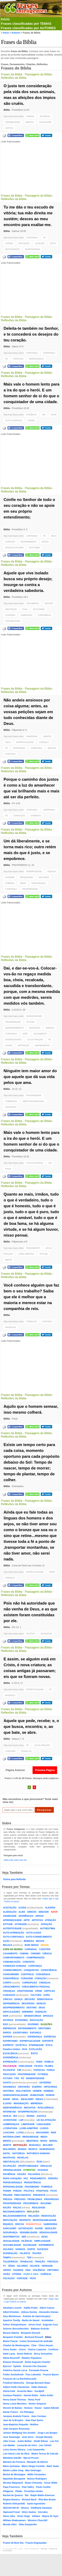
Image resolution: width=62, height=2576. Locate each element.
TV (4, 2265)
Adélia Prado (31, 2307)
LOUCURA (8, 2132)
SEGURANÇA (10, 2232)
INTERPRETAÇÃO (27, 2111)
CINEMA (24, 1953)
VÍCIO (33, 2278)
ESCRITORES (20, 2032)
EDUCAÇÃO (36, 2020)
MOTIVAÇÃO (23, 1045)
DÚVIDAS (8, 2020)
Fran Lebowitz (33, 2374)
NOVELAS (22, 2157)
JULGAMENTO (40, 1034)
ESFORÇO (35, 2032)
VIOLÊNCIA (39, 2270)
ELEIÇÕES (46, 2024)
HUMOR (50, 2095)
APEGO (39, 1916)
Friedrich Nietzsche (13, 2383)
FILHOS (38, 2066)
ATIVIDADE (21, 1924)
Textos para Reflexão (14, 1879)
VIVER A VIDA (30, 2274)
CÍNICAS (7, 1999)
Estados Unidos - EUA (15, 2049)
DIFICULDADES (11, 2011)
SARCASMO (9, 2228)
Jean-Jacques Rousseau (16, 2428)
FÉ (44, 237)
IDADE (6, 2099)
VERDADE (47, 2265)
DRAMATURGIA (32, 2016)
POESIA (17, 2190)
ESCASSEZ (44, 877)
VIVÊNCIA (45, 2274)
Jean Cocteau (38, 2416)
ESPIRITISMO (10, 2041)
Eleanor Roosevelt (13, 2362)
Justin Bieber (24, 2441)
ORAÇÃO (47, 736)
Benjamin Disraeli (30, 2333)
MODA (43, 2141)
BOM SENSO (32, 1945)
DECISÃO (30, 1999)
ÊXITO (53, 243)
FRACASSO (9, 2074)
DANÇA (18, 1999)
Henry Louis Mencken (15, 2403)
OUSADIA (42, 2170)
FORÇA (51, 2070)
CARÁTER (44, 1949)
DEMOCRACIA (45, 1999)
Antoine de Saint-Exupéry (37, 2316)
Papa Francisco (11, 2487)
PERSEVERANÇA (12, 2182)
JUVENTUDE (10, 2120)
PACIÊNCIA (31, 415)
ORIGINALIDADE (12, 2170)
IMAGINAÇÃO (21, 2103)
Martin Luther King (13, 2470)
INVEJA (7, 2116)
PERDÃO (53, 2178)
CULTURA (35, 1995)
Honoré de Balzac (12, 2408)
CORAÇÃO (10, 542)
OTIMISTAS (36, 816)
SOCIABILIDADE (12, 621)
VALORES (22, 2265)
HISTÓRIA (8, 2091)
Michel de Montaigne (14, 2474)
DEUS (54, 536)
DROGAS (48, 2016)
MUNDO (22, 2149)
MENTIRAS (32, 2141)
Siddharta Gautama (41, 2508)
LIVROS (44, 2128)
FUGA (25, 609)
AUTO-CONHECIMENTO (39, 1936)
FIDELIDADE (25, 2066)
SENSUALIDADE (48, 2232)
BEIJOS (40, 1941)
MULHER (48, 2145)
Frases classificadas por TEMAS (26, 23)
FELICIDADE (10, 2066)
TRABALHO (31, 1321)
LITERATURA (10, 2128)
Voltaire (36, 2516)
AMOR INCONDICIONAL (33, 1101)
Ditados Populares (32, 2358)
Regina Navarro (11, 2499)
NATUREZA (45, 116)
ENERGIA (50, 1028)
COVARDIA (10, 615)
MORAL (53, 2141)
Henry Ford (34, 2399)
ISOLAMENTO (32, 603)
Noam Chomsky (33, 2482)
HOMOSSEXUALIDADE (15, 2095)
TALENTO (24, 2253)
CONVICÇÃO (19, 816)
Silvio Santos (29, 2512)
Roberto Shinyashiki (14, 2503)
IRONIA (31, 2116)
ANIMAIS (30, 116)
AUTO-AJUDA (33, 1932)
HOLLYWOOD (23, 2091)
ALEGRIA (50, 1907)
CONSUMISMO (11, 1974)
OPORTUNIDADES (28, 2166)
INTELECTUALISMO (14, 548)
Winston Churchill (37, 2520)
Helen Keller (46, 2395)
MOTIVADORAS (12, 249)
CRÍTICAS (49, 1991)
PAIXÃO (21, 2174)
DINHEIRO (27, 2011)
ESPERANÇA (49, 353)
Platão (18, 2491)
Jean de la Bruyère (13, 2420)
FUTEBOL (43, 2074)
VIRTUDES (53, 2270)
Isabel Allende (51, 2408)
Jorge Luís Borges (47, 2432)
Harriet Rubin (31, 2395)
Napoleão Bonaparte (14, 2478)
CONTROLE (27, 1974)
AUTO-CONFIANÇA (13, 1936)
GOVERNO (45, 2082)
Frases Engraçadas (36, 2542)
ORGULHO (46, 2166)
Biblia (7, 1089)
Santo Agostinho (36, 2503)
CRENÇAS (10, 1578)
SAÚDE (39, 2228)
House (38, 2408)
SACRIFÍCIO (11, 1107)
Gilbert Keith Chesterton (16, 2387)
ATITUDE (30, 1022)
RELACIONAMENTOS (14, 2216)
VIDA (28, 2270)
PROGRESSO (51, 2199)
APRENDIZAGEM (12, 1920)
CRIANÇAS (9, 1991)
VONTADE (22, 2278)
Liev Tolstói (45, 2445)
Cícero (22, 2349)
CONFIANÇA (32, 237)
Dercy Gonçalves (43, 2353)
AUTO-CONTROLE (13, 420)
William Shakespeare (14, 2520)
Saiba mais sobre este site (15, 1860)
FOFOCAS (39, 2070)
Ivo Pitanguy (27, 2412)
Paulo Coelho (43, 2487)
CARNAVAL (31, 1949)
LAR (21, 2120)
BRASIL (45, 1945)
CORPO (7, 1982)
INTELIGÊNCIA (46, 2107)
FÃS (16, 2078)
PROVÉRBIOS (30, 2203)
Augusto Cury (50, 2324)
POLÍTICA (30, 1634)
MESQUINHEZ (26, 877)
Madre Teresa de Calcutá (44, 2453)
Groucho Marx (25, 2391)
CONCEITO (29, 1961)
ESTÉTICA (21, 2045)
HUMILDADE (37, 2095)
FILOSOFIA (9, 2070)
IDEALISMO (27, 2099)
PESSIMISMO (32, 2186)
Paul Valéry (28, 2487)
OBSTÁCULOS (11, 2161)
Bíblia (7, 110)
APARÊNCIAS (25, 1916)
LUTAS (20, 2132)
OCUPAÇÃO (9, 2166)
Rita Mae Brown (47, 2499)
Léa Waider (9, 2445)
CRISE (38, 1991)
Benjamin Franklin (13, 2337)
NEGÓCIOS (10, 1327)
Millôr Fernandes (36, 2474)
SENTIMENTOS (11, 2236)
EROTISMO (44, 2028)
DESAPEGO (34, 1028)
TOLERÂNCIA (10, 2261)
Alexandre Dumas (48, 2312)
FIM (19, 2070)
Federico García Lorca (15, 2370)
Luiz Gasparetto (36, 2449)
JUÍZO (25, 1034)
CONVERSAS (43, 1974)
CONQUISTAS (31, 1970)
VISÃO (6, 2274)
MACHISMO (42, 2132)
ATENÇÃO (50, 1920)
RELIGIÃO (33, 2216)
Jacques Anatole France (16, 2416)
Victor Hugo (23, 2516)
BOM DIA (52, 748)
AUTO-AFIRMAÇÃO (13, 1932)
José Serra (28, 2437)
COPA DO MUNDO (13, 1949)
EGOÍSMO (10, 877)
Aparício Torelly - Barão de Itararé (21, 2320)
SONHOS (20, 2249)
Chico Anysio (46, 2345)
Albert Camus (47, 2307)
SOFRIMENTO (46, 2245)
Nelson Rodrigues (37, 2478)
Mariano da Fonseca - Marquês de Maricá (25, 2462)
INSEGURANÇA (38, 883)
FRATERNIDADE (33, 1095)
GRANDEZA (9, 2086)
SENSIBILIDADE (12, 122)
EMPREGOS (9, 2028)
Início (5, 19)
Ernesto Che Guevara (34, 2366)
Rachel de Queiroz (13, 2495)
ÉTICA (49, 2045)
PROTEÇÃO (23, 243)
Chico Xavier (10, 2349)
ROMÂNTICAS (34, 2224)
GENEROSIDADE (34, 871)
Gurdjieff (39, 2391)
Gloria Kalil (9, 2391)
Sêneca (25, 2508)
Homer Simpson (37, 2403)
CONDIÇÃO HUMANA (14, 1966)
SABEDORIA (26, 615)
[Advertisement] (31, 166)
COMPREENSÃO (35, 1957)
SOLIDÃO (48, 603)
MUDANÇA (10, 1695)
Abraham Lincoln (12, 2307)
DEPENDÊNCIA (11, 2003)
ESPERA (7, 2036)
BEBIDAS (29, 1941)
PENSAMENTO (33, 1248)
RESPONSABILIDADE (44, 2220)
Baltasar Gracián (40, 2328)
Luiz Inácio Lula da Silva (16, 2453)
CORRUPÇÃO (29, 1982)
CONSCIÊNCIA (49, 1970)
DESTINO (32, 2007)
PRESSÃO (20, 2199)
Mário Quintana (11, 2466)
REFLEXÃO (33, 2211)
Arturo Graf (34, 2324)
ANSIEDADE (31, 736)
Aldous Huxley (29, 2312)
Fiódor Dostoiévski (13, 2374)
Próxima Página (45, 1770)
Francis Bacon (51, 2374)
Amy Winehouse (12, 2316)
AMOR (52, 1572)
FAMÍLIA (49, 2061)
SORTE (31, 2249)
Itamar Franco (10, 2412)
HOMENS (48, 2091)
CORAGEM (10, 1751)
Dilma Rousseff (11, 2358)
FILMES (49, 2066)
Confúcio (53, 2349)
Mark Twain (53, 2466)
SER (23, 2236)
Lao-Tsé (54, 2441)
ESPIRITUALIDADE (25, 742)
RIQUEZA (51, 871)
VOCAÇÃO (9, 2278)
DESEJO (41, 2003)
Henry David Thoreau (14, 2399)
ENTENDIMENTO (28, 542)
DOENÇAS (41, 2011)
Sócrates (43, 2512)
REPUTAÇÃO (10, 2220)
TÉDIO (11, 2265)
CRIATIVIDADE (25, 1991)
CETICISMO (34, 548)
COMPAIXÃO (11, 1101)
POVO (53, 2190)
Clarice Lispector (37, 2349)
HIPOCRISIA (50, 2086)
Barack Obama (11, 2333)
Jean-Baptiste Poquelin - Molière (20, 2424)
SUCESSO (40, 243)
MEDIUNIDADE (30, 2136)
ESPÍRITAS (50, 2036)
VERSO (7, 2270)
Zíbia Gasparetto (28, 2524)
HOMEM (37, 2091)
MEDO (23, 883)
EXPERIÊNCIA (10, 2057)
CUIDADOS (9, 1995)
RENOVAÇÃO (48, 2216)
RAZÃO (45, 542)
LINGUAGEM (43, 2124)
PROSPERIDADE (30, 889)
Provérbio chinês (33, 2491)
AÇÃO (6, 1941)
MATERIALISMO (11, 2136)
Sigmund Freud (11, 2512)
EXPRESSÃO (10, 2061)
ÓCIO (39, 2161)
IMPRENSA (37, 2103)
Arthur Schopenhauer (15, 2324)
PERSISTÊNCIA (32, 2182)
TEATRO (36, 2253)
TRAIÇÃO (40, 2261)
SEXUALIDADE (11, 2241)
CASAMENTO (10, 1953)
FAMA (39, 2061)
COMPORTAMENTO (13, 1957)
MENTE (8, 1260)
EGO (5, 2024)
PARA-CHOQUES (12, 2178)
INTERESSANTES (13, 1040)
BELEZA (7, 1945)
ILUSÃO (7, 2103)
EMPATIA (30, 122)
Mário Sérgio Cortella (33, 2466)
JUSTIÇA (9, 128)
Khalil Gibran (41, 2441)
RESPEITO (25, 2220)
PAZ (26, 2178)
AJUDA (22, 1907)
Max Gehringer (33, 2470)
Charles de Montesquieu (16, 2345)
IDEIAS (39, 2099)
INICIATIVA (30, 2107)
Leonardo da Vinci (27, 2445)
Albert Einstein (11, 2312)
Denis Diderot (24, 2353)
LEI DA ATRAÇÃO (35, 1040)
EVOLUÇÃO (35, 2049)
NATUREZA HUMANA (38, 2153)
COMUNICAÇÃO (12, 1961)
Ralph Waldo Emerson (42, 2495)
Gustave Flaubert (12, 2395)
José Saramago (11, 2437)
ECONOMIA (21, 2020)
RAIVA (54, 415)
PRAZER (7, 2195)
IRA (43, 415)
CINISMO (35, 1953)
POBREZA (10, 883)
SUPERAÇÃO (10, 2253)
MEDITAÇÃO (11, 609)
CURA (46, 1995)
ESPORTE (47, 2041)
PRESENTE (39, 2195)
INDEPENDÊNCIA (12, 2107)
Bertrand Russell (34, 2337)
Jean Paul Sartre (34, 2420)
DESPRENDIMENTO (14, 1028)
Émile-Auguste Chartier (37, 2362)
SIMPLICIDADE (42, 2241)
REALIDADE (38, 2207)
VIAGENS (18, 2270)
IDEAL (15, 2099)
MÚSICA (32, 2149)
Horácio (28, 2408)
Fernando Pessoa (38, 2370)
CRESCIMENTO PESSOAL (36, 1986)
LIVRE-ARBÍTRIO (26, 1254)
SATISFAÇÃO (25, 2228)
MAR (53, 2132)
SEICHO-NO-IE (11, 2508)
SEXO (44, 2236)
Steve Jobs (9, 2516)
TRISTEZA (52, 2261)
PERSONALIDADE (13, 2186)
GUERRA (37, 2086)
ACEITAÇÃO (9, 1907)
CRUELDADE (45, 122)
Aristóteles (47, 2320)
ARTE (27, 1920)
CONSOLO (44, 742)
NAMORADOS (47, 2149)
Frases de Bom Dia (13, 2542)
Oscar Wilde (50, 2482)
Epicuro (7, 2366)
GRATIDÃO (24, 2086)
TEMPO (7, 2257)
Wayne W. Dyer (50, 2516)
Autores (15, 32)
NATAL (6, 2153)
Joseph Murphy (43, 2437)
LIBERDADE (28, 2124)
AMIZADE (43, 1912)
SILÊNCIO (26, 2241)
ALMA (21, 1912)
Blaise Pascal (10, 2341)
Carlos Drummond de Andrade (36, 2341)
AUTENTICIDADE (12, 1928)
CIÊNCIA (47, 1953)
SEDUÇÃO (50, 2228)
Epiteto (17, 2366)
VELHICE (35, 2265)
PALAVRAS (34, 2174)
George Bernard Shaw (38, 2383)
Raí (26, 2495)
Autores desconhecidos (16, 2328)
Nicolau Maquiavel (13, 2482)
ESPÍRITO (8, 2045)
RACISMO (45, 2203)
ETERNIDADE (36, 2045)
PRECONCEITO (22, 2195)
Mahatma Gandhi (12, 2458)
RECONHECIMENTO (14, 2211)
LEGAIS (8, 1045)
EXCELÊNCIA (10, 2053)
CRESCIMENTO (11, 1986)
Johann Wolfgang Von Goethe (19, 2432)
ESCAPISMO (39, 609)
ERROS (7, 2032)
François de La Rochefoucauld (19, 2378)
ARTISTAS (37, 1920)
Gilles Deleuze (39, 2387)
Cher (34, 2345)
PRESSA (7, 2199)
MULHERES (9, 2149)
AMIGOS (31, 1912)
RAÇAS (17, 2207)
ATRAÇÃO (46, 1924)
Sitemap (44, 2549)
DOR (5, 2016)
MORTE (7, 2145)
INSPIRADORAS (32, 249)
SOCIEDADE (46, 1634)
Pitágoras (8, 2491)
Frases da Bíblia (18, 42)
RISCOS (19, 2224)
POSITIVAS (18, 359)
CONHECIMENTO (12, 1970)
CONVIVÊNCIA (44, 615)
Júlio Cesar (9, 2441)
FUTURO (7, 2078)
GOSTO (7, 2082)
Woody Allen (10, 2524)
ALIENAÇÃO (10, 1912)
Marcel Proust (31, 2458)
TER (29, 2257)
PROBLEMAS (34, 2199)
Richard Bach (29, 2499)
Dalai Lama (9, 2353)
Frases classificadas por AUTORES (28, 28)
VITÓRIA (9, 243)
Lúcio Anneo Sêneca (14, 2449)
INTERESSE (9, 2111)
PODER (31, 420)
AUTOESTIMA (47, 1928)
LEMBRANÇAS (11, 2124)
